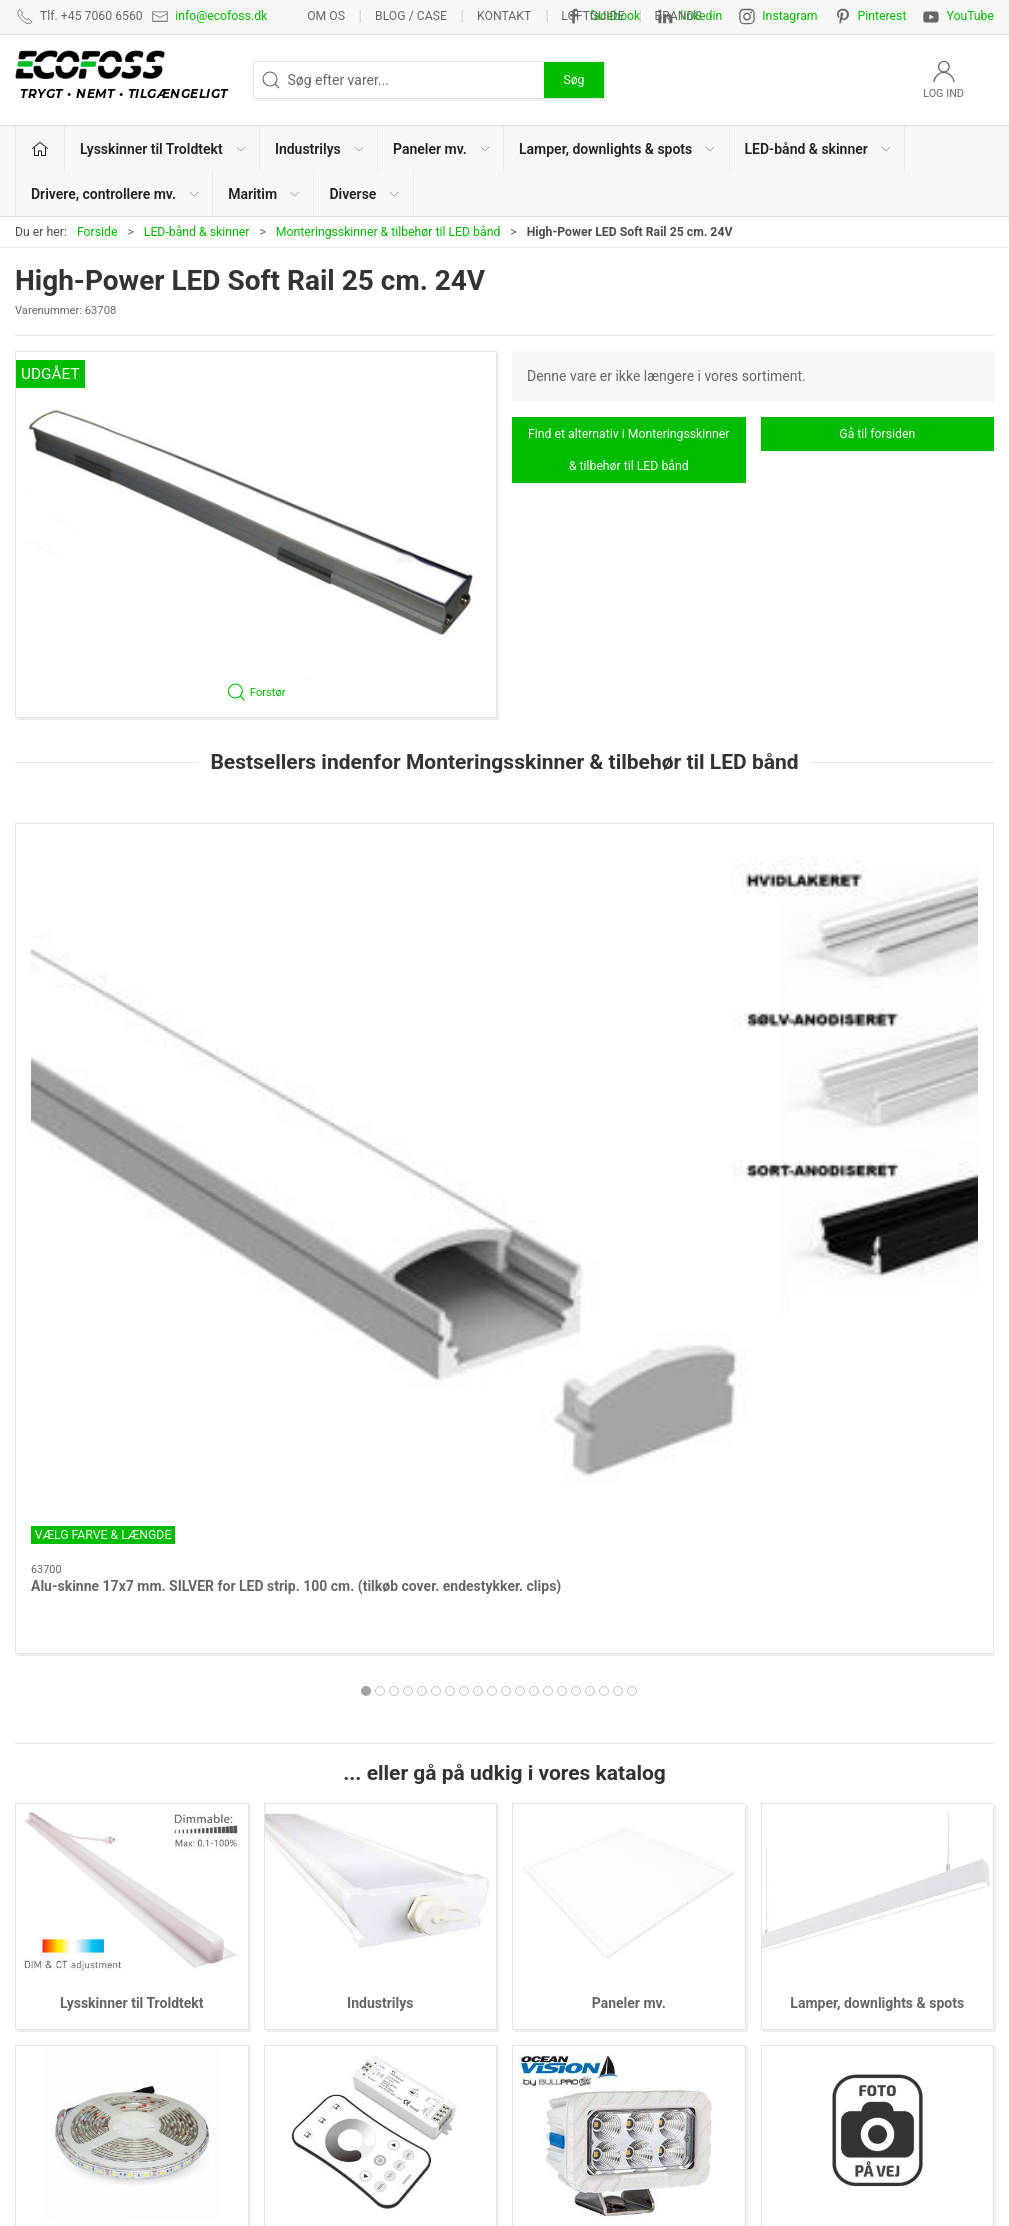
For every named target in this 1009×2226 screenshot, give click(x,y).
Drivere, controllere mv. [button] (116, 194)
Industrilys (380, 1484)
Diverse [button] (365, 194)
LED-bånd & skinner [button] (819, 149)
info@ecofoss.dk (221, 16)
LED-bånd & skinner (197, 232)
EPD (528, 1998)
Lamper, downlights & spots (877, 1484)
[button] (256, 534)
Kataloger (789, 1967)
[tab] (471, 1131)
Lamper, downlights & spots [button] (618, 149)
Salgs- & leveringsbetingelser (848, 1905)
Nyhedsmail (796, 1998)
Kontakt (504, 16)
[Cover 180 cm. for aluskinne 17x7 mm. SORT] (380, 914)
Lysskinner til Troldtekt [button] (164, 149)
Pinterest (882, 16)
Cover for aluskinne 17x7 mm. (623, 1025)
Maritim (628, 1725)
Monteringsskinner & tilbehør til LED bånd (388, 232)
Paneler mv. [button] (442, 149)
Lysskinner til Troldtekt (132, 1484)
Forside (97, 232)
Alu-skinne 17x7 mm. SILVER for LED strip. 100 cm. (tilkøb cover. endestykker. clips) (122, 1044)
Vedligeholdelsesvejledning (843, 1936)
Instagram (789, 16)
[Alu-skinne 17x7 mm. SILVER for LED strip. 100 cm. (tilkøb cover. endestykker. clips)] (131, 914)
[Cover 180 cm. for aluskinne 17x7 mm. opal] (877, 914)
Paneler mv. (629, 1484)
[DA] (126, 80)
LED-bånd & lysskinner (584, 1936)
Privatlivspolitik (806, 1874)
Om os (326, 16)
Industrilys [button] (320, 149)
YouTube (970, 16)
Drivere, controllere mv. (380, 1725)
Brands (678, 16)
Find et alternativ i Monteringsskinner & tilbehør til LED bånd (628, 450)
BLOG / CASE (411, 16)
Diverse (877, 1725)
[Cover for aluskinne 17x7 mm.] (629, 914)
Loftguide (592, 16)
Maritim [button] (265, 194)
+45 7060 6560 (679, 2161)
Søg (573, 80)
